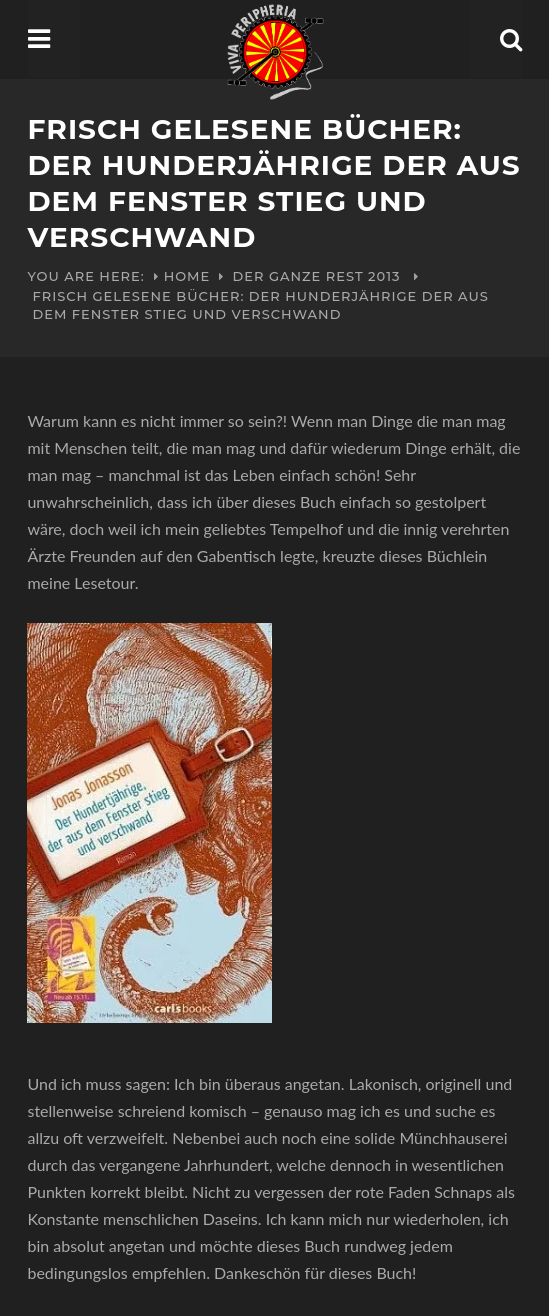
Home (187, 276)
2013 (384, 276)
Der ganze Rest (298, 276)
